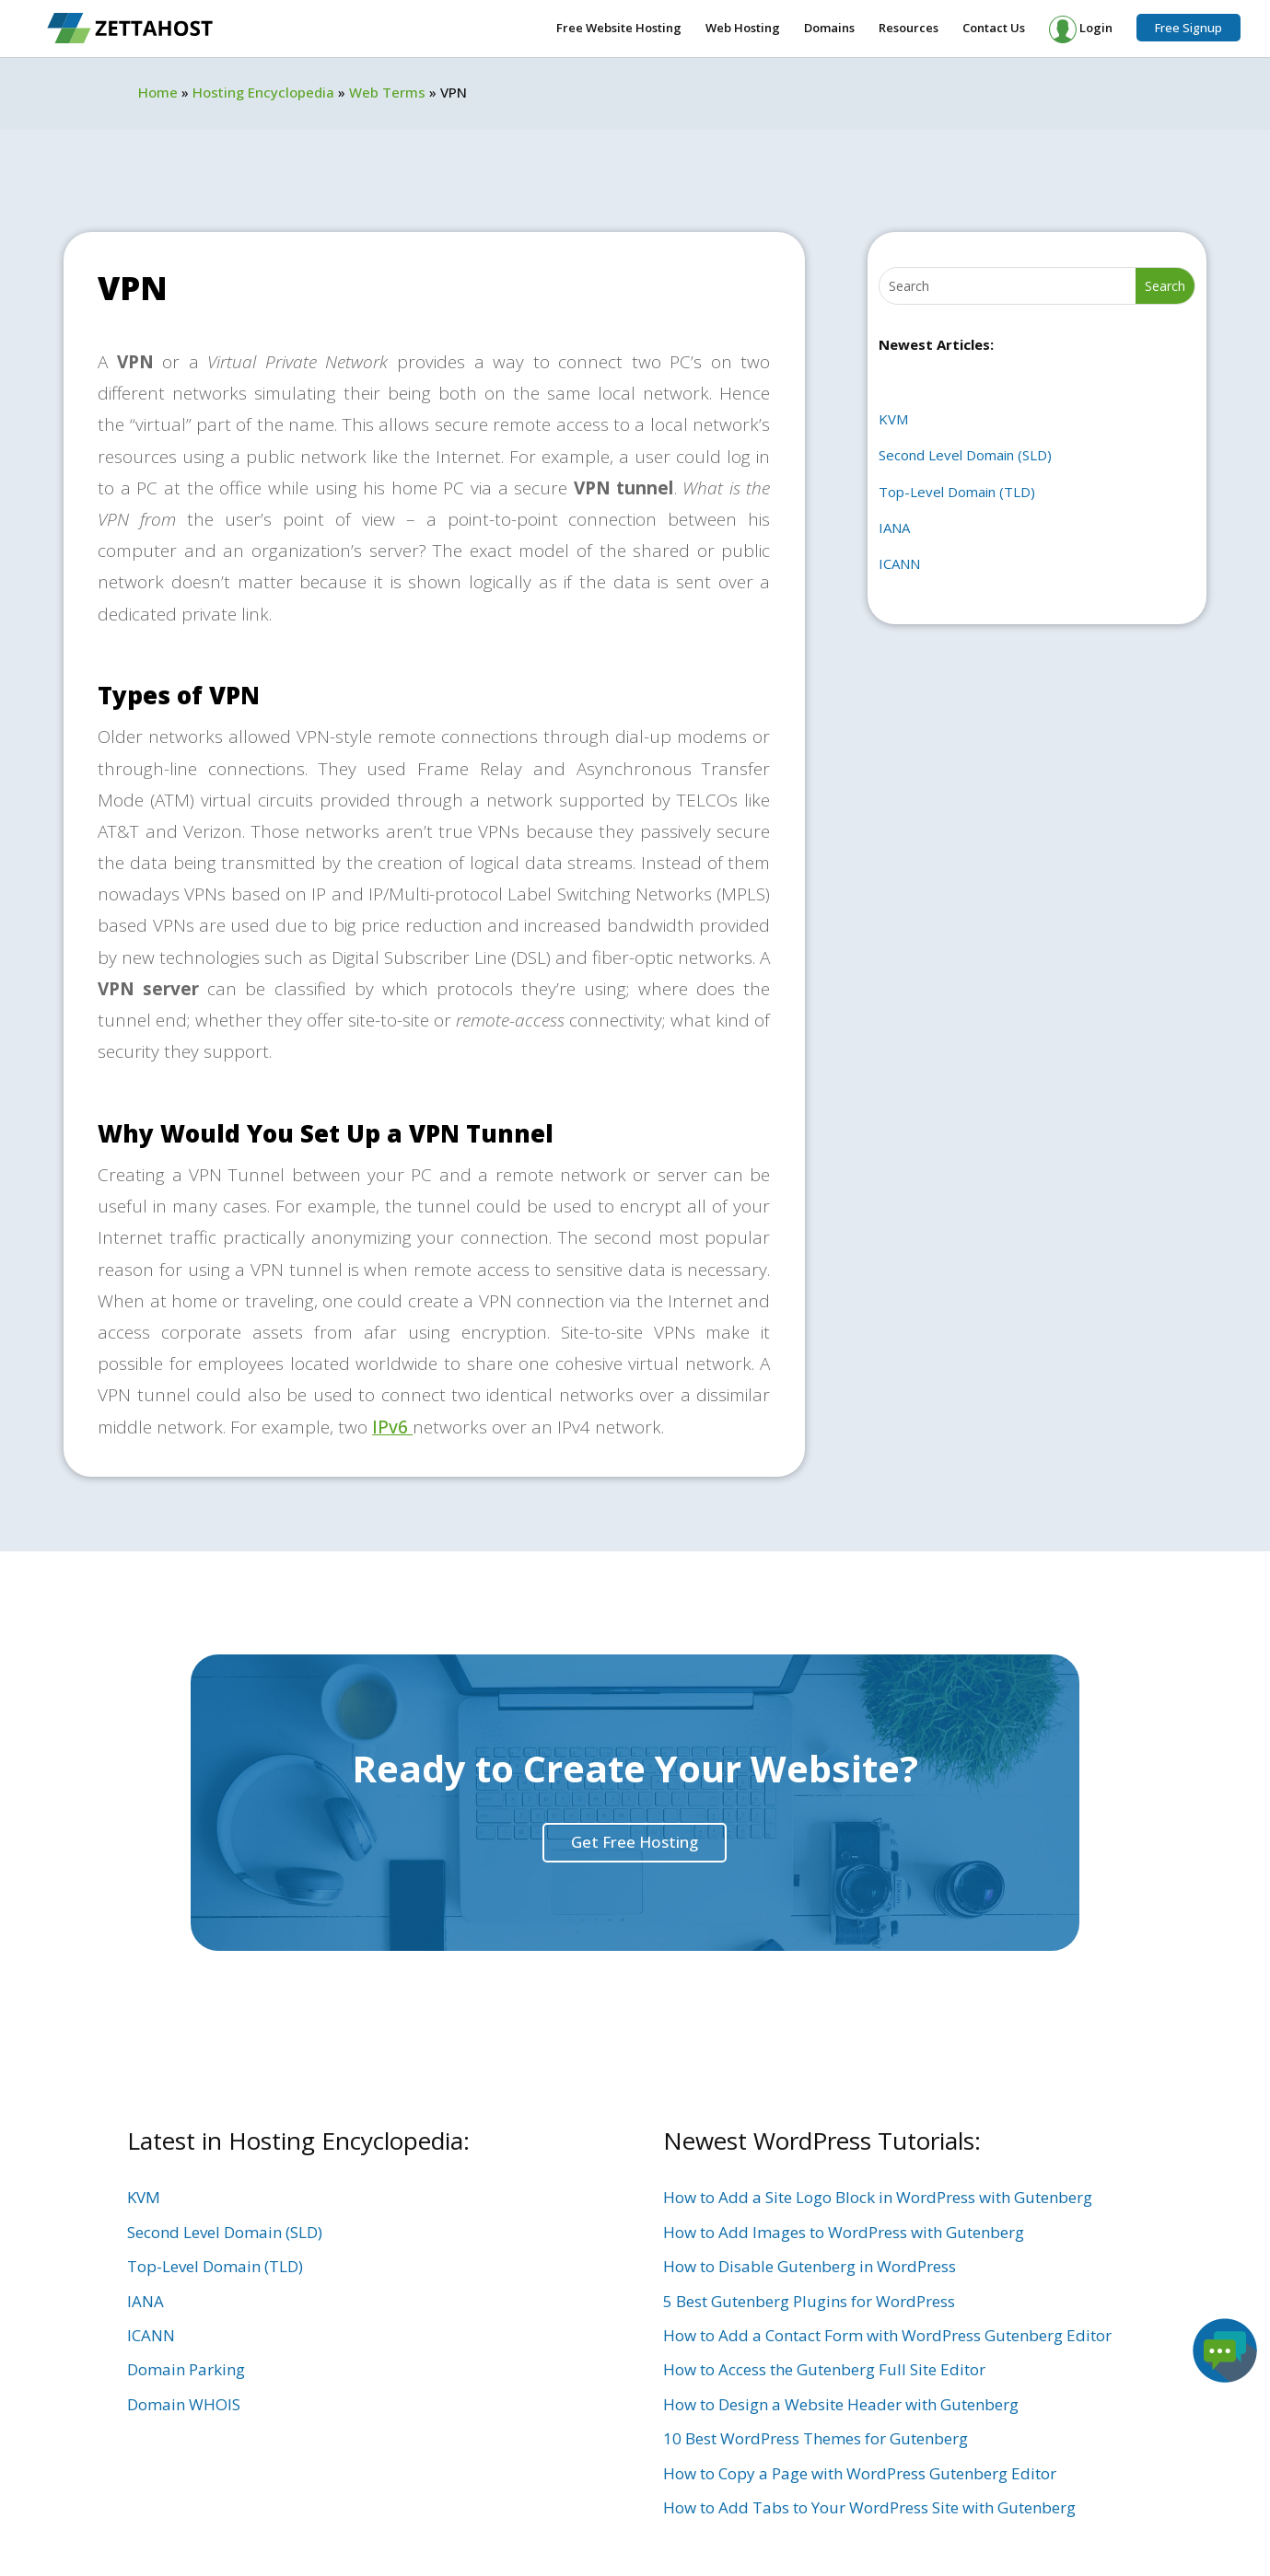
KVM (893, 419)
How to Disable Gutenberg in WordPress (809, 2266)
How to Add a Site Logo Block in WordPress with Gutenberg (877, 2197)
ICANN (899, 563)
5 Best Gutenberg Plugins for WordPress (809, 2301)
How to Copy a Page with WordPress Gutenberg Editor (859, 2473)
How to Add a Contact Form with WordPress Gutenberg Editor (887, 2335)
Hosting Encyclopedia (263, 92)
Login (1081, 29)
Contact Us (993, 28)
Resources (908, 28)
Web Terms (387, 92)
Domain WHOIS (183, 2404)
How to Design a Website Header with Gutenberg (841, 2404)
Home (158, 92)
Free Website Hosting (619, 28)
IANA (894, 527)
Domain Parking (186, 2369)
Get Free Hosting (634, 1841)
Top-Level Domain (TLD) (957, 491)
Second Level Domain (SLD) (965, 455)
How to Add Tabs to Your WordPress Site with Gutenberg (869, 2507)
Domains (829, 28)
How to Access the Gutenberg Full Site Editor (824, 2369)
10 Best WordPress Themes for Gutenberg (815, 2438)
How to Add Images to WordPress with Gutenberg (843, 2232)
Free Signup (1188, 27)
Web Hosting (742, 28)
